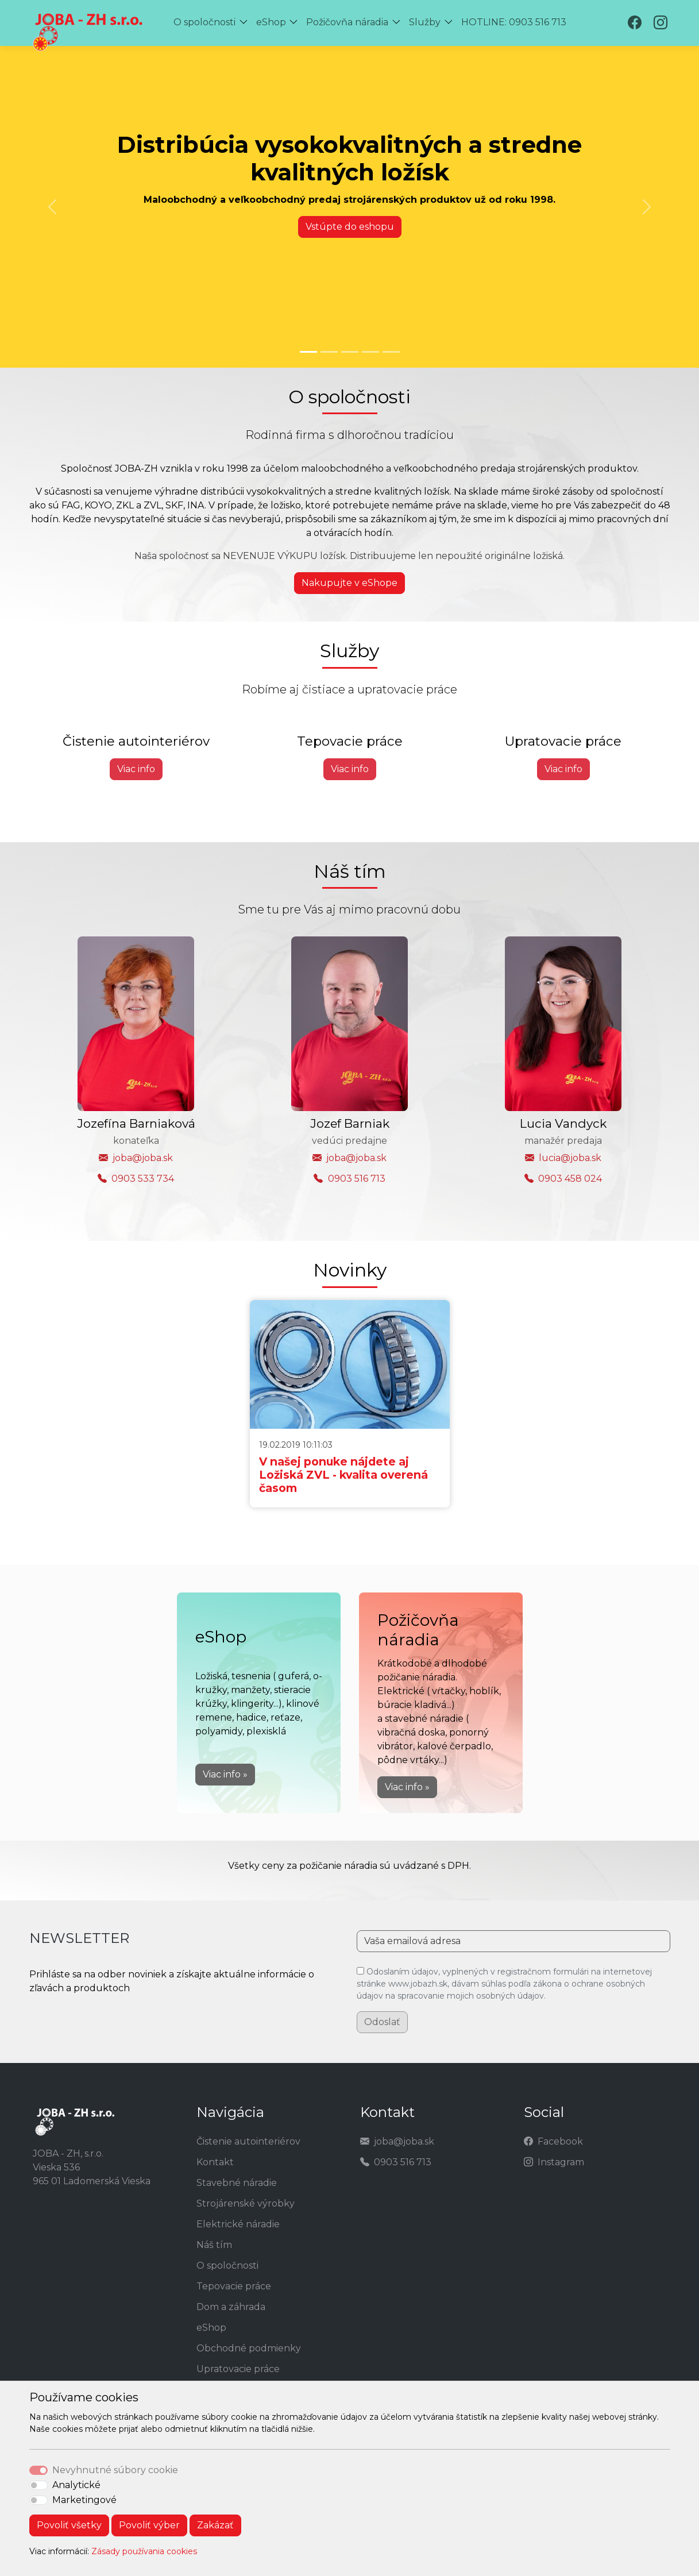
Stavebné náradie (236, 2182)
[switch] (38, 2485)
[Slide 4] (370, 351)
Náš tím (214, 2244)
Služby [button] (425, 22)
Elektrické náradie (238, 2224)
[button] (246, 23)
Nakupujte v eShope (349, 582)
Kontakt (215, 2162)
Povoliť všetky (69, 2525)
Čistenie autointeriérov (248, 2141)
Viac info (136, 768)
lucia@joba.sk (570, 1157)
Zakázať (215, 2525)
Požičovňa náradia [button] (347, 22)
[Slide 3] (349, 351)
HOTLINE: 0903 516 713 (513, 22)
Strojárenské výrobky (245, 2203)
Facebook (560, 2141)
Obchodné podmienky (248, 2348)
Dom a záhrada (230, 2306)
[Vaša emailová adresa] (513, 1941)
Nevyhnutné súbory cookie (115, 2470)
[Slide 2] (329, 351)
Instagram (561, 2162)
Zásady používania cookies (144, 2551)
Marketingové (84, 2499)
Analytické (76, 2484)
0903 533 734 (142, 1178)
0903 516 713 (356, 1178)
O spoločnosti (227, 2265)
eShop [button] (271, 22)
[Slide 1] (308, 351)
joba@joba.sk (143, 1157)
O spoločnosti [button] (204, 22)
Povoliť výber (149, 2525)
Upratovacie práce (238, 2368)
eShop (211, 2327)
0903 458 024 (570, 1178)
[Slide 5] (391, 351)
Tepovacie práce (233, 2286)
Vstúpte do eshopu (350, 226)
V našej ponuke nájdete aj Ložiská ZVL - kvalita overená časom (343, 1475)
